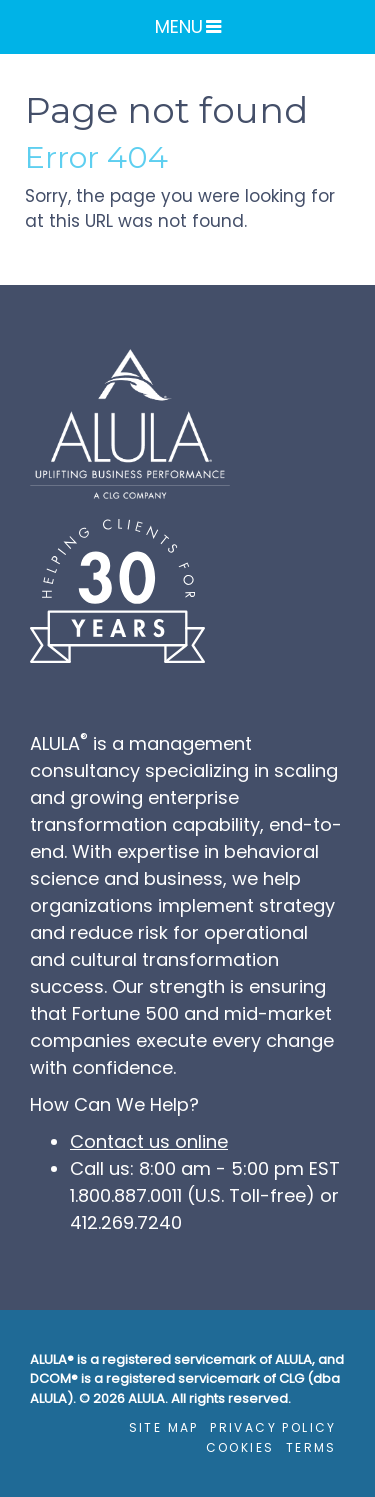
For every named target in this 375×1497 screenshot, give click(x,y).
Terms (311, 1447)
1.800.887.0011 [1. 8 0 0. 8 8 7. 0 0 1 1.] (126, 1195)
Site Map (164, 1427)
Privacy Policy (273, 1427)
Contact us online (149, 1141)
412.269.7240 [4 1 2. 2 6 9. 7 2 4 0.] (126, 1222)
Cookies (240, 1447)
